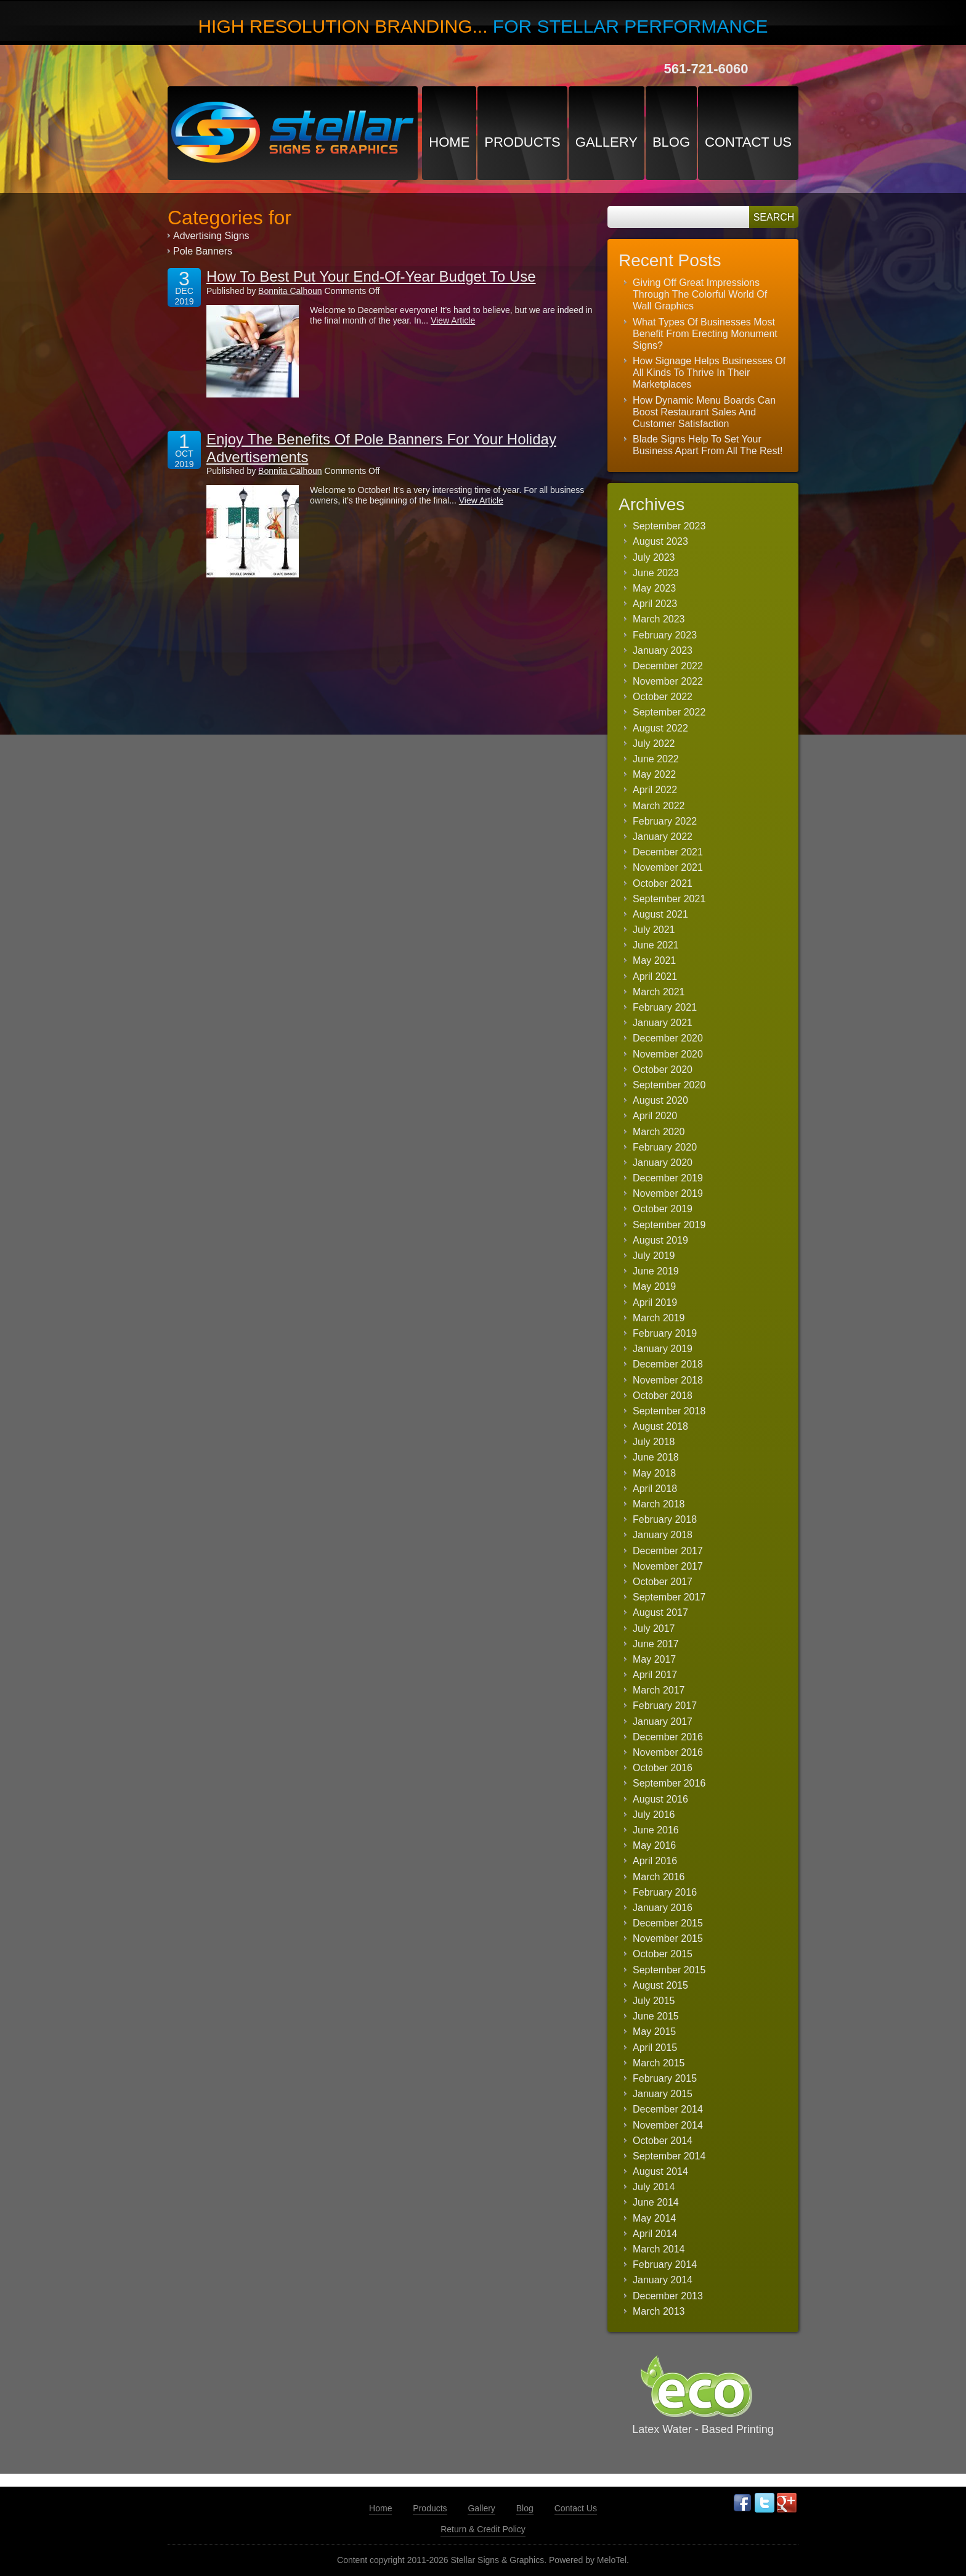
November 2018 (668, 1380)
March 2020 (659, 1132)
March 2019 (659, 1318)
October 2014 (662, 2140)
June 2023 (656, 573)
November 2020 (668, 1054)
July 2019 (654, 1255)
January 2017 (662, 1721)
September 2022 (669, 712)
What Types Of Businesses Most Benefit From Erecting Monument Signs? (705, 334)
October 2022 (662, 696)
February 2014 (665, 2264)
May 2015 (654, 2031)
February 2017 (665, 1705)
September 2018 (669, 1411)
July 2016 (654, 1814)
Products (522, 142)
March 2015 (659, 2063)
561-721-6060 (706, 68)
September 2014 (669, 2156)
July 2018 (654, 1442)
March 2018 (659, 1504)
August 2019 (660, 1240)
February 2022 (665, 821)
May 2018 (654, 1473)
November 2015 (668, 1938)
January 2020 (662, 1162)
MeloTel (612, 2560)
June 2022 (656, 759)
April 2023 (655, 603)
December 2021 (668, 852)
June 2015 (656, 2016)
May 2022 (654, 774)
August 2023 (660, 541)
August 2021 (660, 914)
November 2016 (668, 1752)
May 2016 (654, 1845)
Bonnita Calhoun (290, 291)
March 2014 (659, 2249)
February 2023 (665, 635)
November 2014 (668, 2125)
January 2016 (662, 1907)
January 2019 (662, 1348)
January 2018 (662, 1535)
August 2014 (660, 2171)
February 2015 (665, 2078)
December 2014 (668, 2109)
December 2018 (668, 1364)
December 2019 (668, 1178)
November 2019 (668, 1193)
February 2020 (665, 1147)
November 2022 (668, 681)
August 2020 (660, 1100)
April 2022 (655, 790)
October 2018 (662, 1395)
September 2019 (669, 1225)
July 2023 (654, 557)
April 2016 (655, 1861)
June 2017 (656, 1644)
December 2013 (668, 2296)
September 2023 (669, 526)
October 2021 (662, 883)
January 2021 (662, 1022)
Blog (671, 142)
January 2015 (662, 2094)
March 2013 (659, 2311)
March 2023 (659, 619)
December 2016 (668, 1737)
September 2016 (669, 1783)
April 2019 (655, 1302)
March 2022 (659, 806)
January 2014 (662, 2280)
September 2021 (669, 899)
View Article (453, 320)
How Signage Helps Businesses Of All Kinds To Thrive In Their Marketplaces (709, 372)
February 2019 (665, 1333)
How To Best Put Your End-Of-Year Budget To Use (371, 276)
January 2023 (662, 650)
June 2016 (656, 1830)
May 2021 (654, 960)
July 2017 (654, 1628)
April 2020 (655, 1116)
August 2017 (660, 1612)
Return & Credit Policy (483, 2529)
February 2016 (665, 1892)
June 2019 (656, 1271)
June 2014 (656, 2202)
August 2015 (660, 1985)
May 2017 (654, 1659)
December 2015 (668, 1923)
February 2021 (665, 1007)
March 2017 (659, 1690)
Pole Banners (202, 251)
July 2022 (654, 743)
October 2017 (662, 1581)
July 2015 (654, 2000)
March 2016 (659, 1877)
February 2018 (665, 1519)
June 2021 (656, 945)
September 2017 (669, 1597)
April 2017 (655, 1674)
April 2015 (655, 2047)
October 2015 (662, 1954)
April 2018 (655, 1488)
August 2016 (660, 1799)
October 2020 (662, 1069)
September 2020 (669, 1085)
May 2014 (654, 2218)
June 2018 (656, 1457)
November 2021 (668, 867)
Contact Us (748, 142)
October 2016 (662, 1768)
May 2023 (654, 588)
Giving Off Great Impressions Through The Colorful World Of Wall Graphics (700, 294)
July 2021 (654, 929)
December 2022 (668, 666)
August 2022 (660, 728)
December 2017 (668, 1551)
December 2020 (668, 1038)
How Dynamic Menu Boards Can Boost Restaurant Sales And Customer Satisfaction (704, 412)
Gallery (606, 142)
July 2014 (654, 2187)
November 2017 (668, 1566)
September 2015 (669, 1970)
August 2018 (660, 1426)
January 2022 (662, 836)
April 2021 (655, 976)
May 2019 (654, 1286)
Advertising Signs (211, 235)
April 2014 (655, 2233)
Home (449, 142)
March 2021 (659, 992)
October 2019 (662, 1209)
